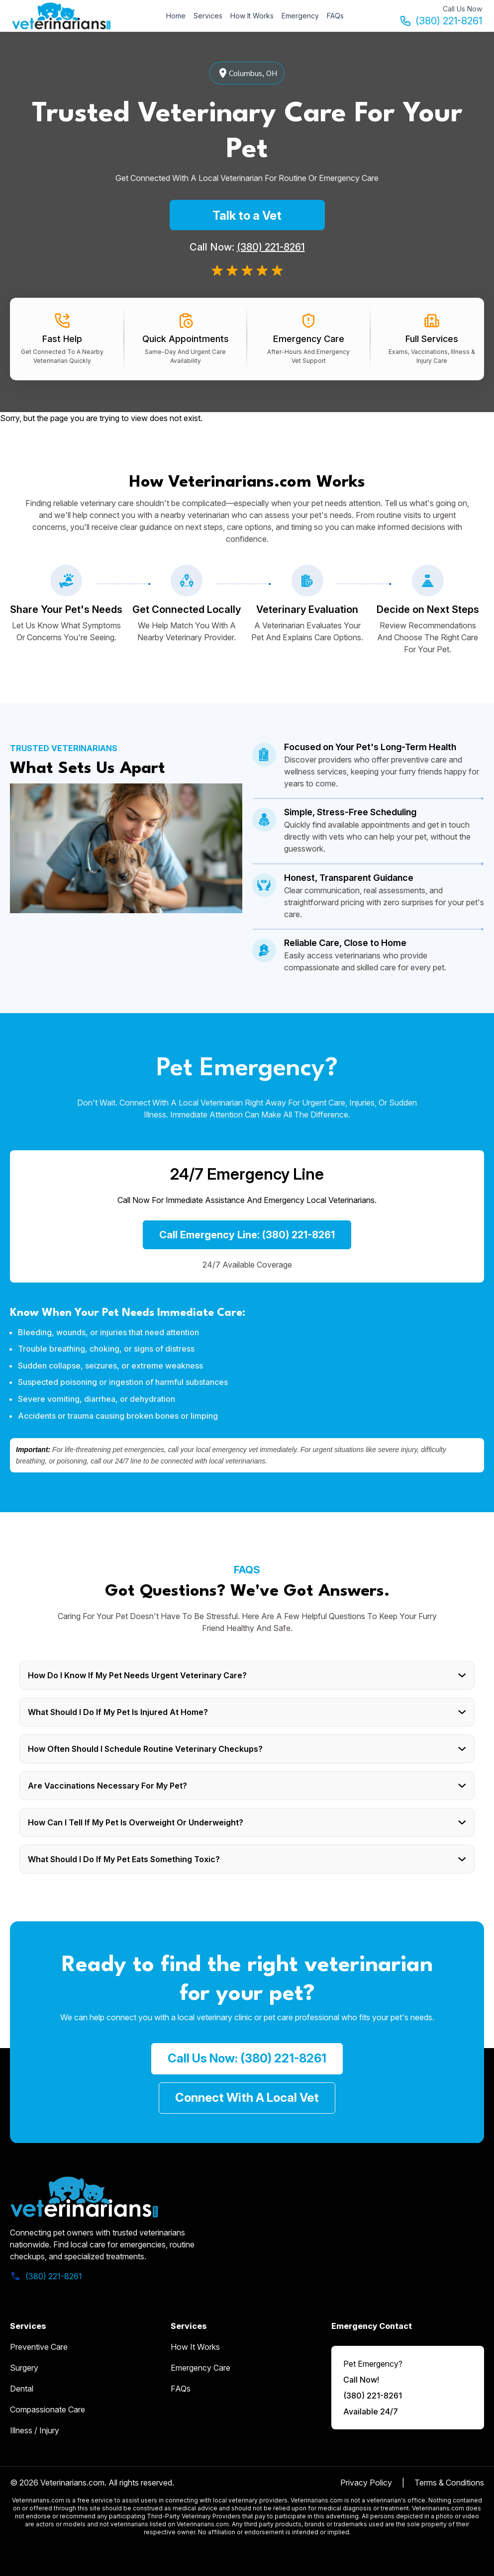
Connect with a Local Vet (247, 2097)
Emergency (300, 15)
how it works (195, 2347)
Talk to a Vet (247, 215)
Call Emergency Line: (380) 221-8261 (247, 1235)
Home (176, 15)
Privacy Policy (366, 2483)
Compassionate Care (47, 2409)
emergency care (200, 2368)
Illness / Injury (34, 2430)
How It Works (252, 15)
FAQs (335, 15)
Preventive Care (39, 2347)
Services (208, 15)
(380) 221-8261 (440, 21)
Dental (21, 2389)
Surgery (24, 2368)
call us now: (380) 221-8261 (247, 2058)
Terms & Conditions (449, 2483)
